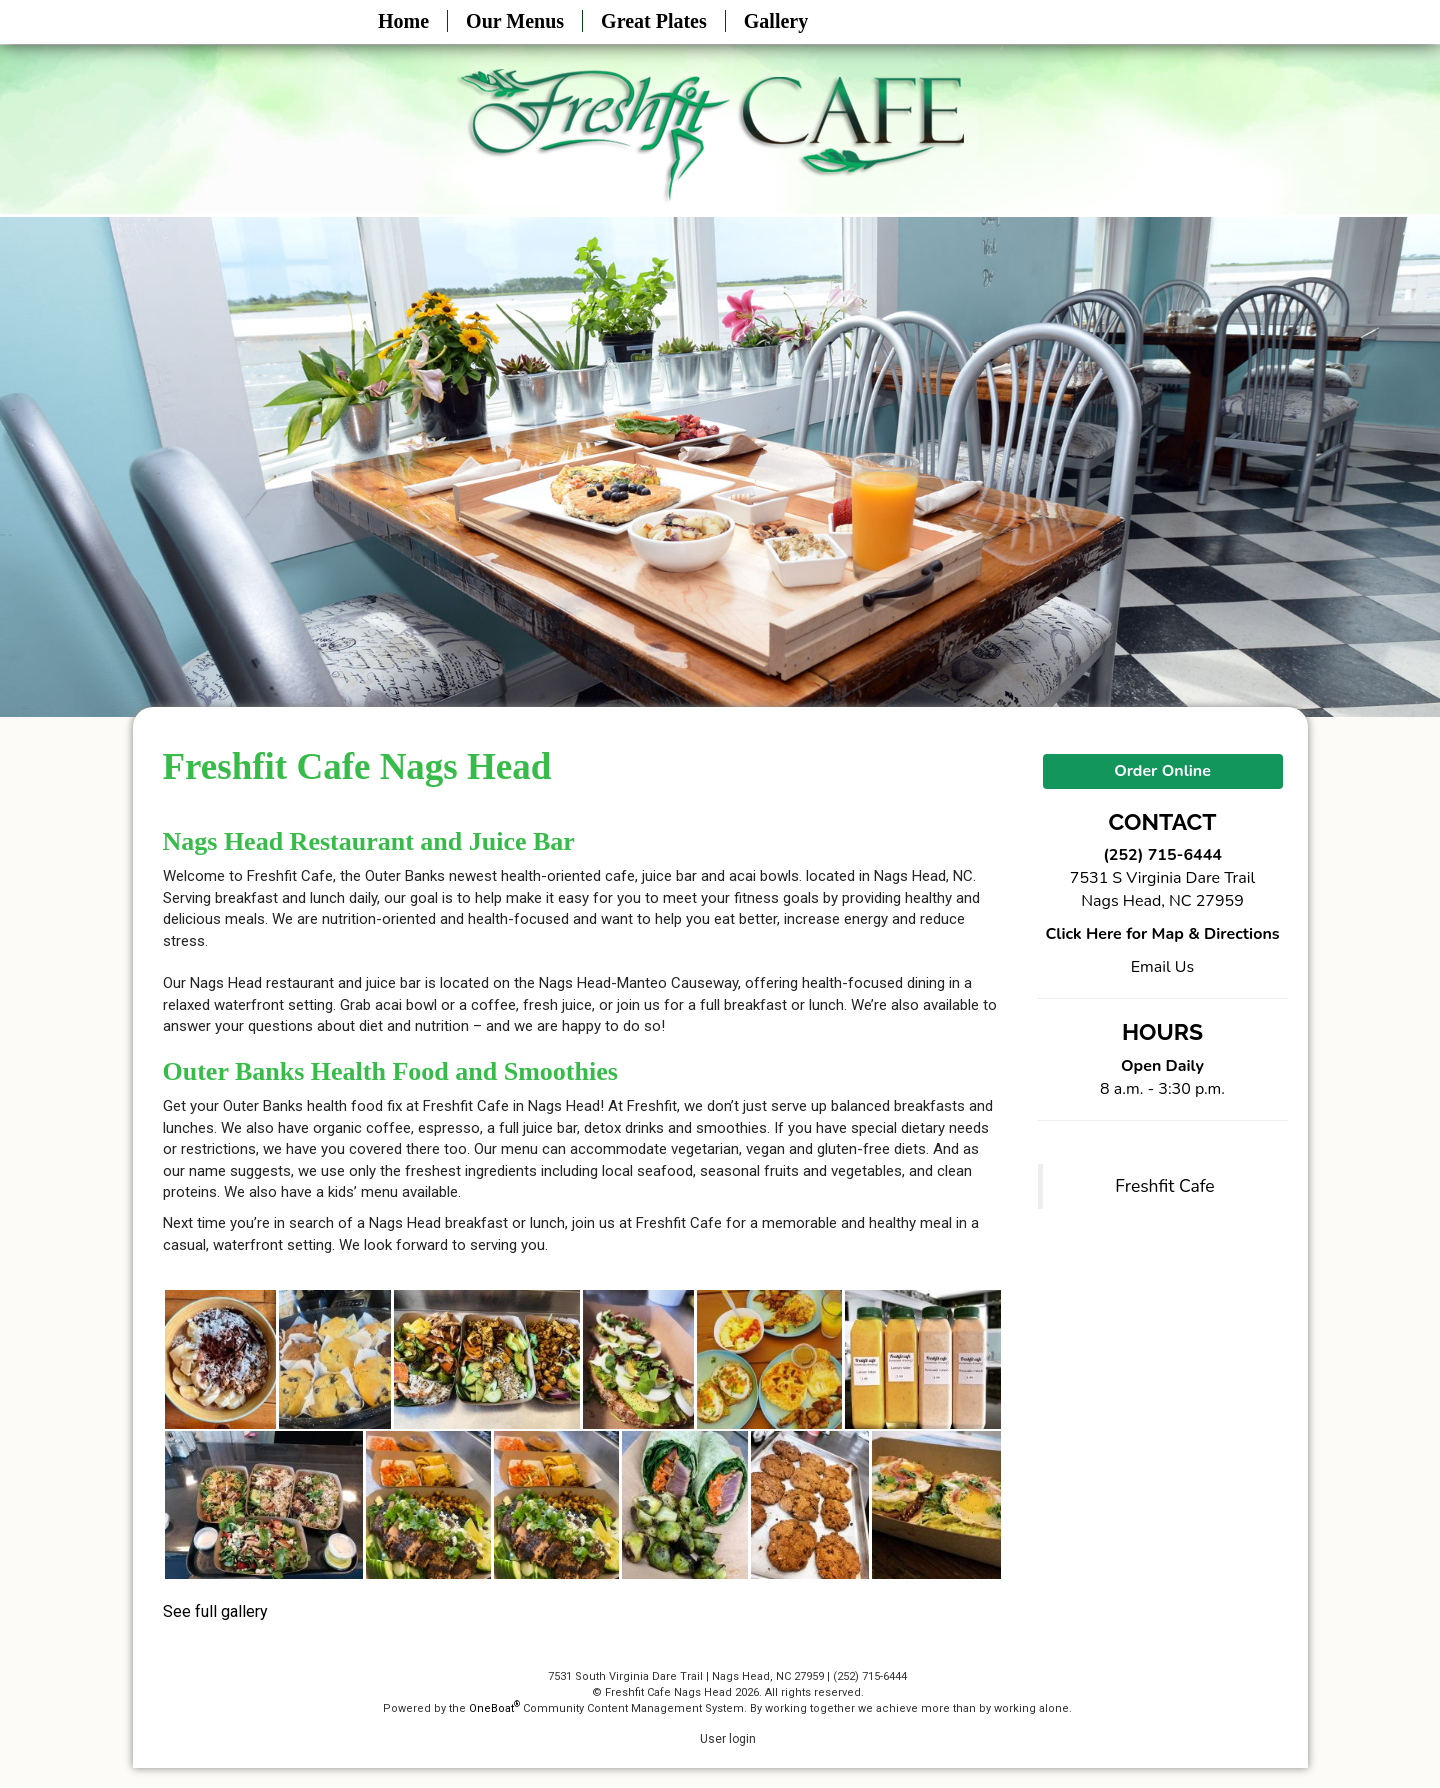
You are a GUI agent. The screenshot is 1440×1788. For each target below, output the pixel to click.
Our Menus (515, 21)
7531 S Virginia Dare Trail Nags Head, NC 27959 (1162, 889)
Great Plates (654, 21)
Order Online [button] (1162, 771)
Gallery (776, 21)
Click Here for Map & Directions (1162, 934)
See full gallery (215, 1611)
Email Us (1162, 967)
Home (403, 21)
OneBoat (494, 1708)
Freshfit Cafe (1164, 1186)
